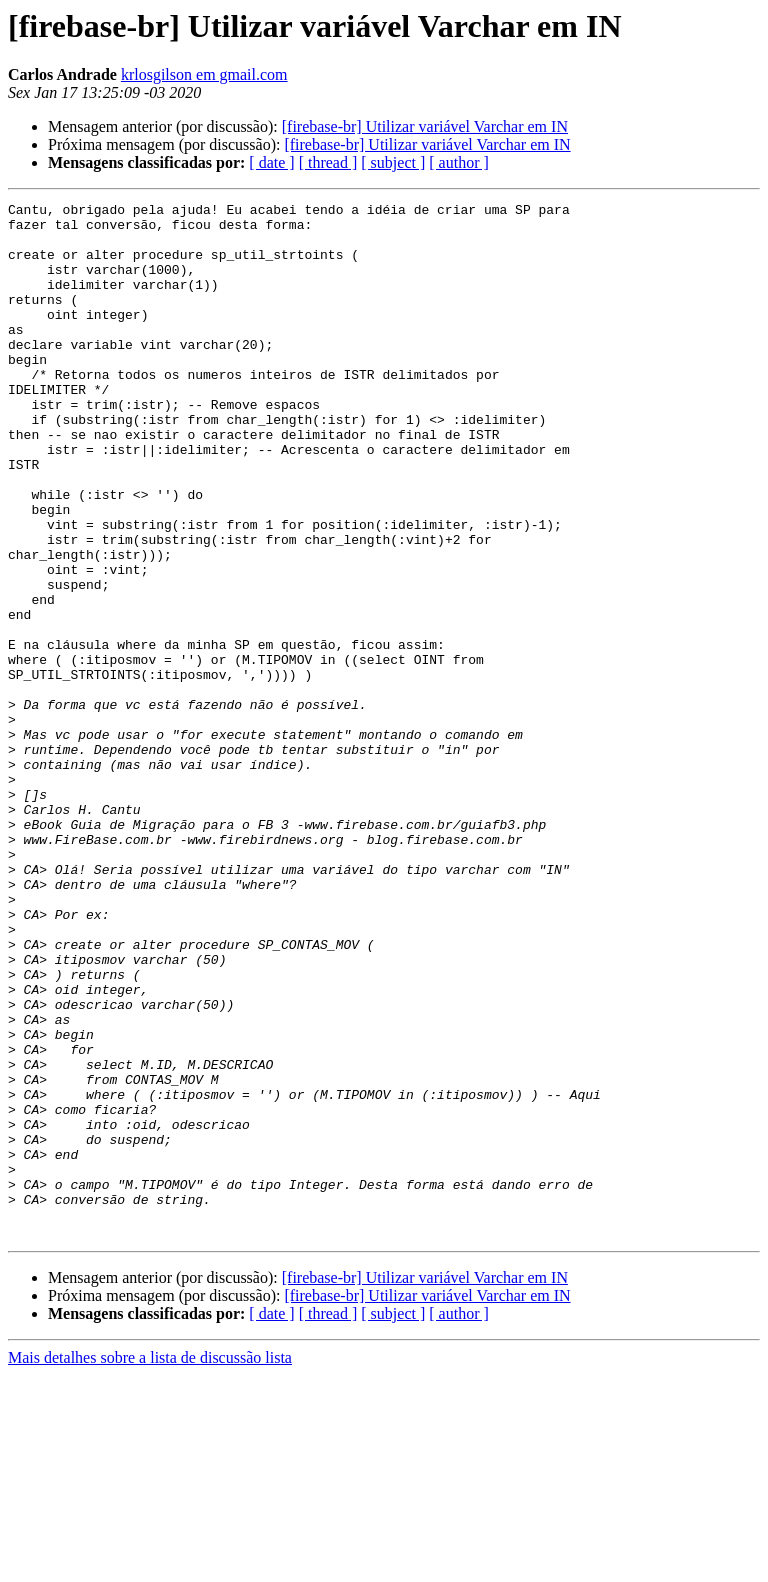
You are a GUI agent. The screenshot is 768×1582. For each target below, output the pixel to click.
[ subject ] (393, 162)
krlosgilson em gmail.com (204, 74)
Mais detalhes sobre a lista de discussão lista (150, 1564)
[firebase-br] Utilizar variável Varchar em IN (425, 126)
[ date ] (271, 162)
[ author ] (459, 162)
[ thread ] (328, 162)
